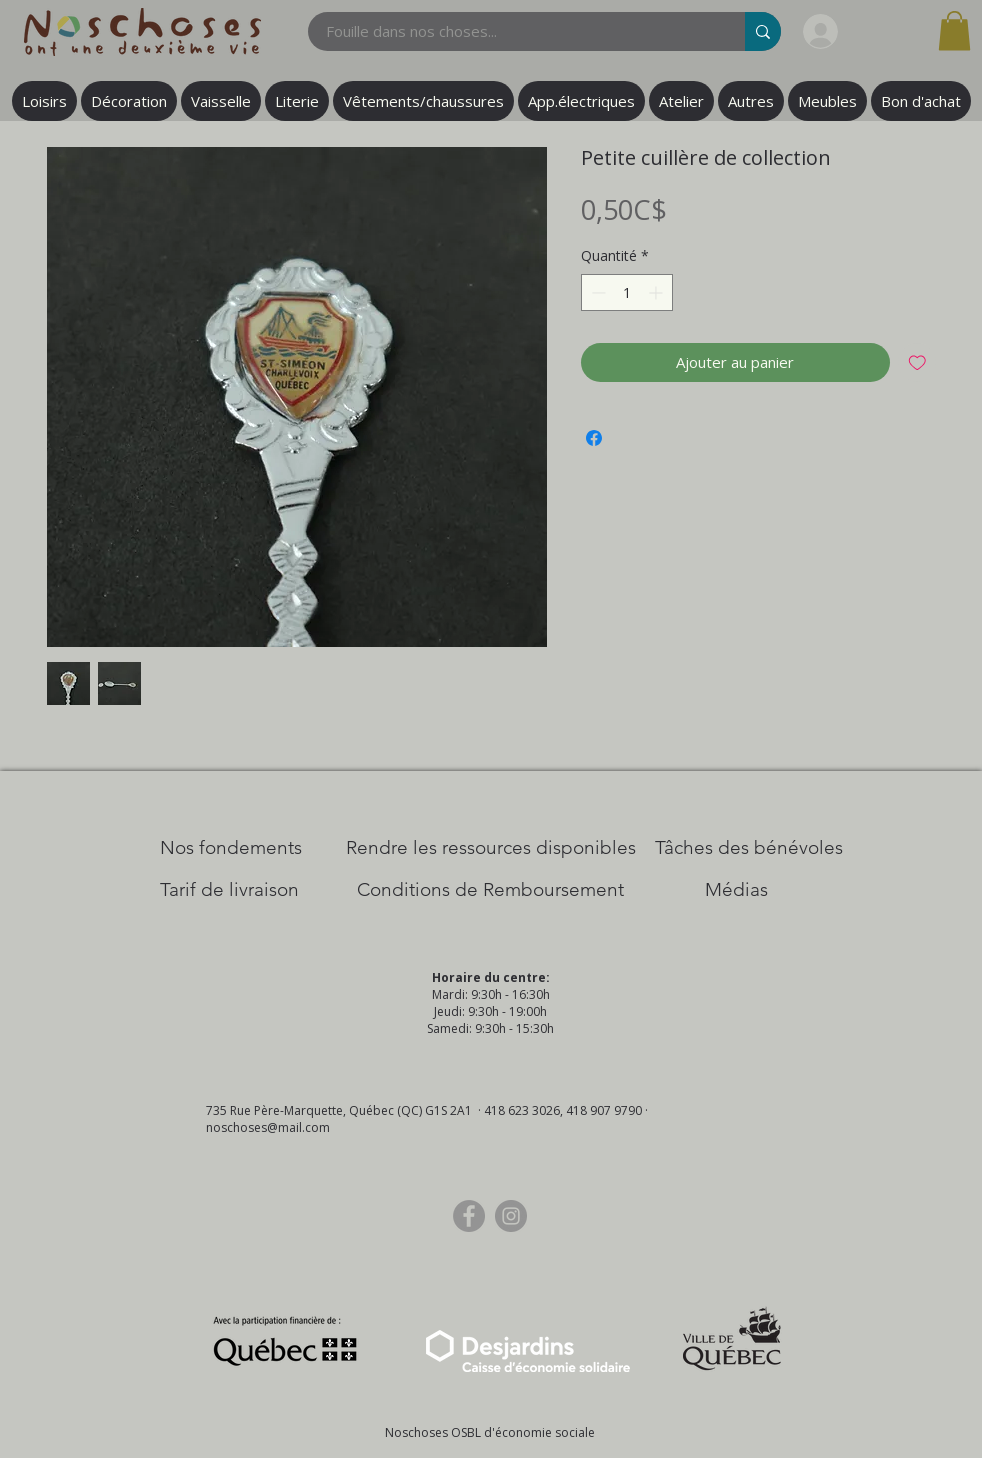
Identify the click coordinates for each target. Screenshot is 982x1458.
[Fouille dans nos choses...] (514, 31)
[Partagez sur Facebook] (594, 438)
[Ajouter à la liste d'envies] (917, 362)
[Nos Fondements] (231, 848)
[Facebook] (469, 1216)
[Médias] (736, 890)
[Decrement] (596, 292)
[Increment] (657, 292)
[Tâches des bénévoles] (749, 848)
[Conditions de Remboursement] (490, 890)
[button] (954, 30)
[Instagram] (511, 1216)
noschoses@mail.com (268, 1127)
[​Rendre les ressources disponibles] (491, 848)
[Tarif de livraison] (229, 890)
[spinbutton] (627, 292)
